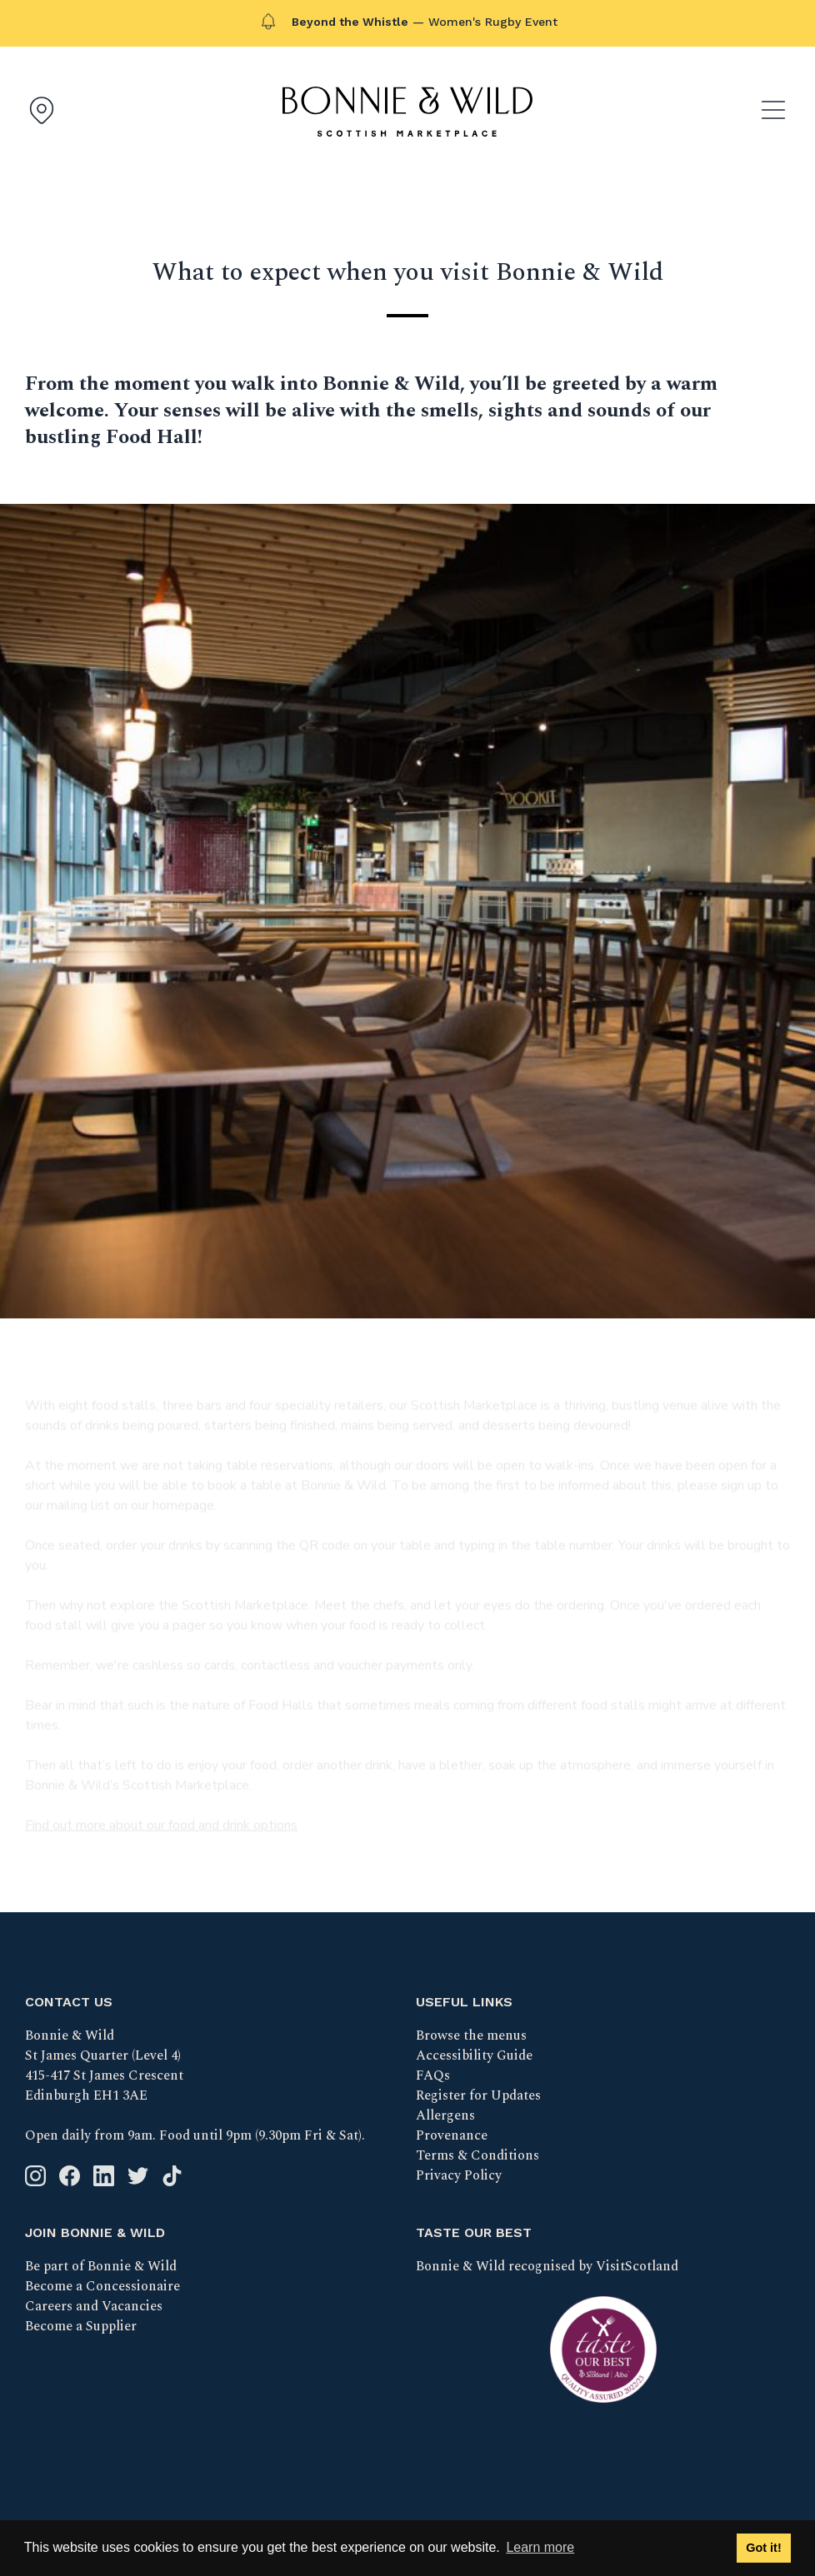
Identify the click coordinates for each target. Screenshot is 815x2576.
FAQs (433, 2075)
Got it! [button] (763, 2547)
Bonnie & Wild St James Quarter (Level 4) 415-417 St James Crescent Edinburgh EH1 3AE (104, 2065)
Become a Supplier (81, 2326)
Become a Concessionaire (102, 2286)
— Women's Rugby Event (425, 21)
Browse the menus (471, 2035)
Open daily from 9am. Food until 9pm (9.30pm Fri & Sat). (195, 2135)
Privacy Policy (459, 2175)
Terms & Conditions (477, 2155)
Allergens (445, 2115)
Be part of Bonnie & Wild (101, 2266)
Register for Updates (478, 2095)
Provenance (452, 2135)
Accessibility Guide (474, 2055)
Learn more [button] (540, 2547)
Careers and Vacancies (93, 2306)
